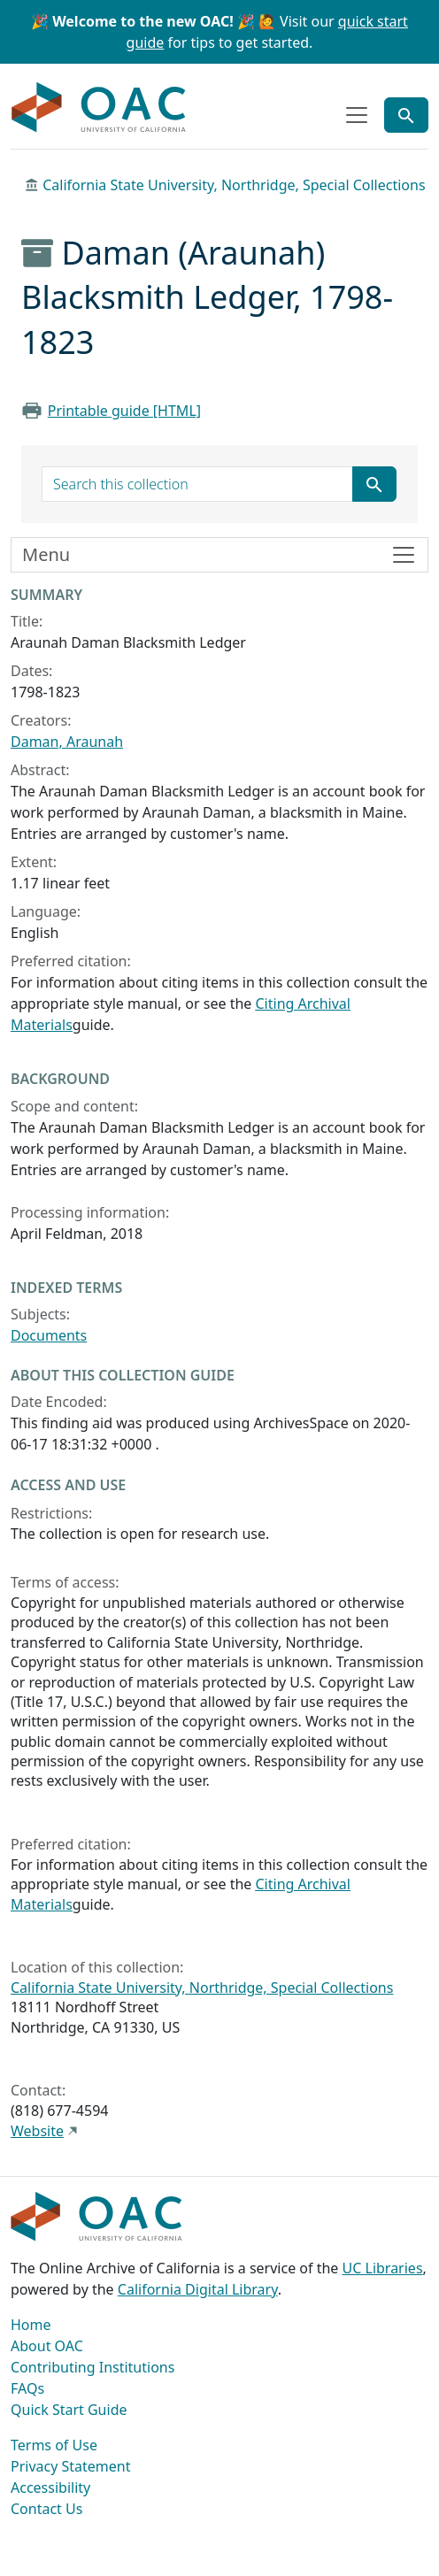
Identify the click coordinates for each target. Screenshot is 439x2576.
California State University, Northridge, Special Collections (233, 185)
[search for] (197, 484)
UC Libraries (383, 2268)
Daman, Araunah (67, 741)
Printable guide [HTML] (124, 410)
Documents (49, 1335)
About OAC (47, 2346)
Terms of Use (54, 2445)
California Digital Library (198, 2289)
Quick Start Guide (69, 2409)
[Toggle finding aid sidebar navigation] (219, 555)
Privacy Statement (71, 2466)
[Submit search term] (374, 484)
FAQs (27, 2388)
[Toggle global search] (406, 115)
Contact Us (46, 2508)
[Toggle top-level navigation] (357, 115)
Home (31, 2324)
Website (37, 2131)
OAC (99, 108)
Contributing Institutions (92, 2367)
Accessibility (50, 2487)
